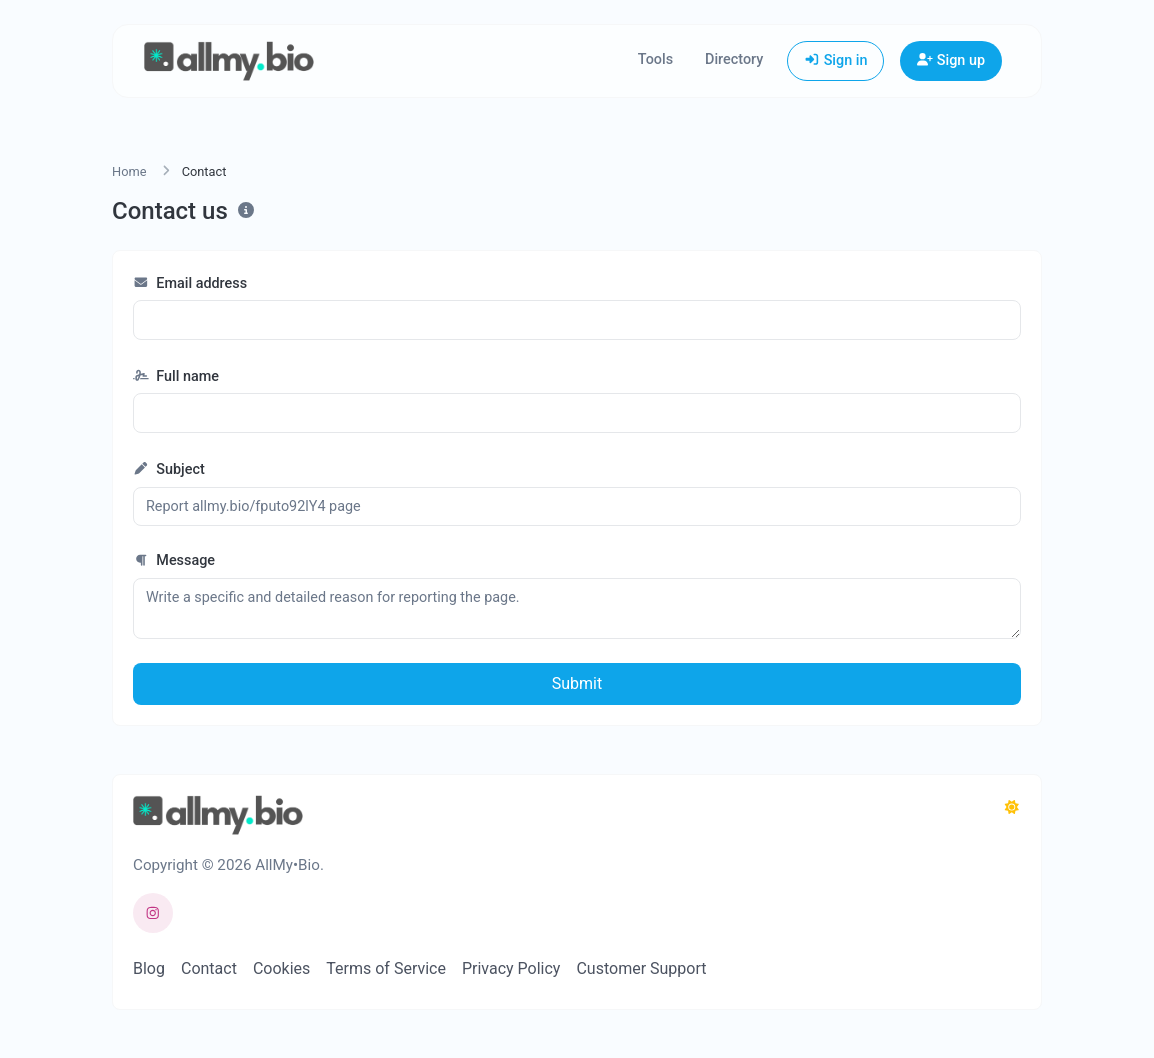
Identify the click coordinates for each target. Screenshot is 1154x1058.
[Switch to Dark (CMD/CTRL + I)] (1012, 808)
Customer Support (641, 968)
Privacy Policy (511, 968)
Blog (149, 968)
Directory (734, 59)
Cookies (281, 968)
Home (129, 171)
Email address (190, 283)
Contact (209, 968)
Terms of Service (386, 968)
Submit (577, 683)
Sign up (951, 60)
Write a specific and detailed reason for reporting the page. (577, 608)
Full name (176, 376)
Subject (169, 469)
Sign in (835, 60)
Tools (655, 59)
